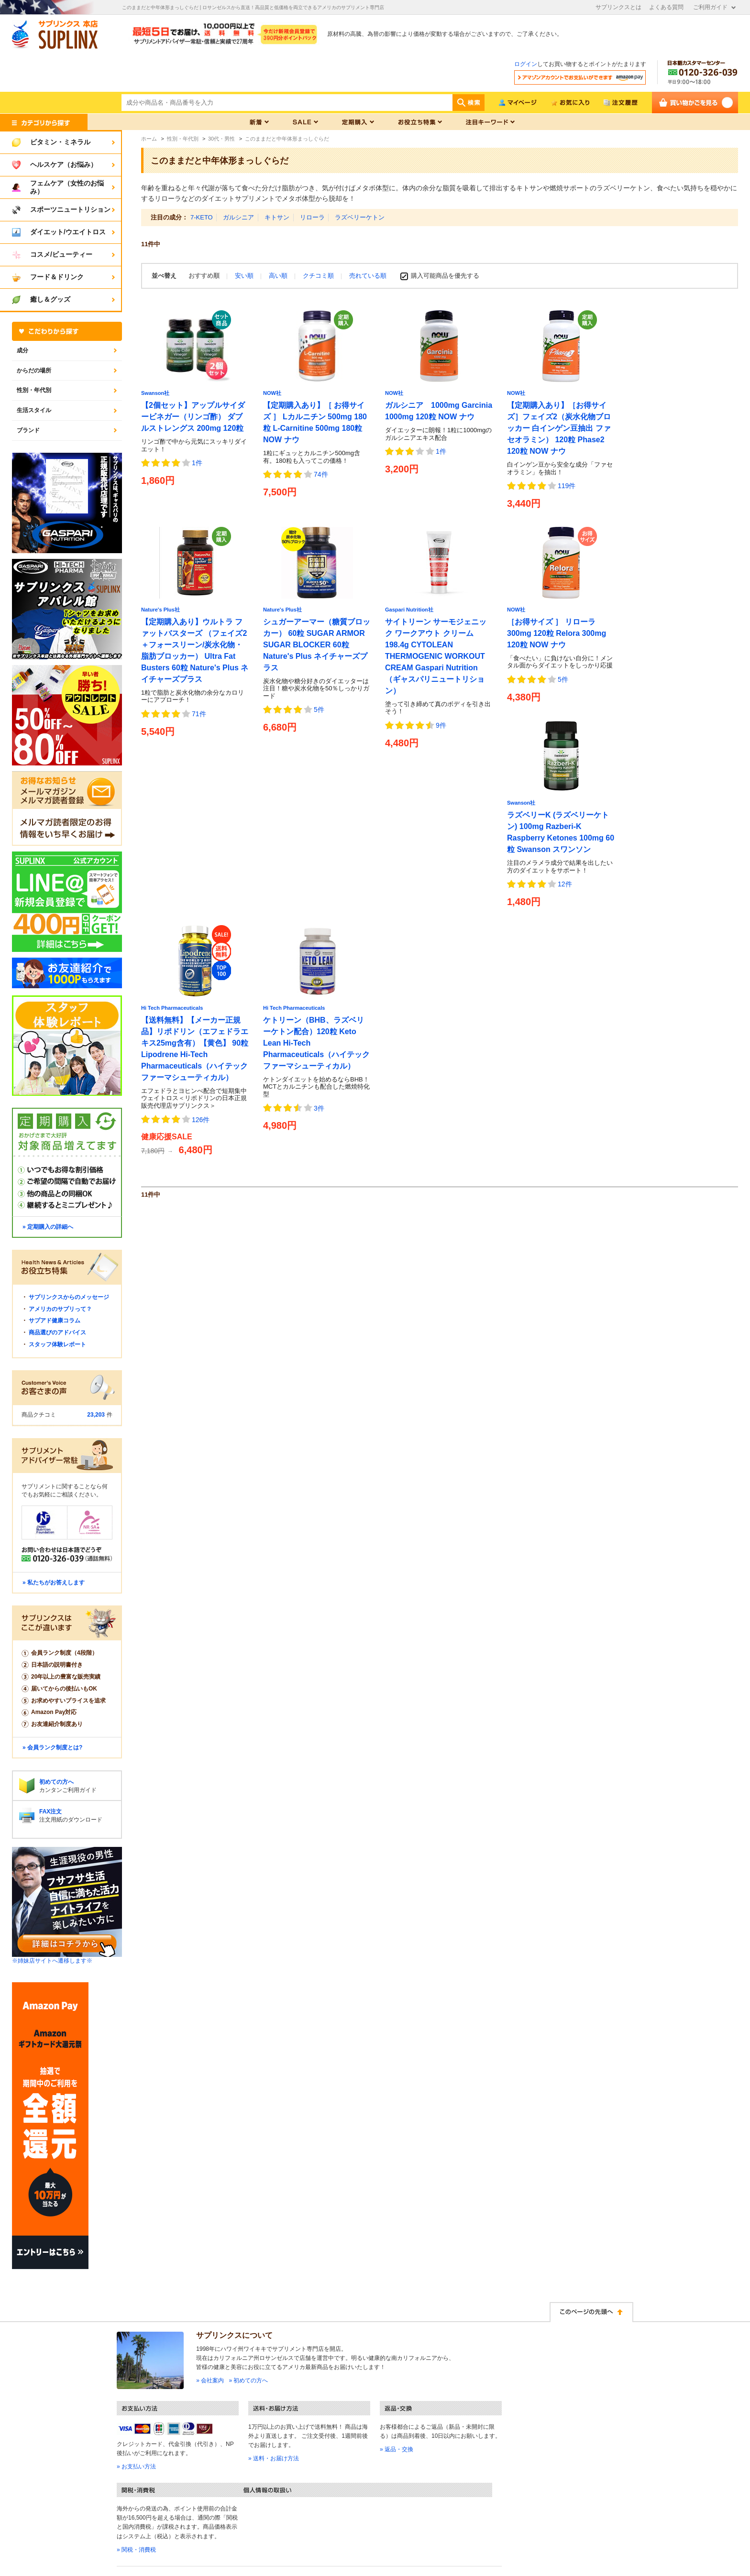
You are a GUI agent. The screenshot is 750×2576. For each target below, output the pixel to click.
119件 (566, 486)
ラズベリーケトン (360, 217)
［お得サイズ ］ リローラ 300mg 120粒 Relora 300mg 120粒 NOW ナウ (556, 633)
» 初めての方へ (248, 2380)
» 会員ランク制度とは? (52, 1747)
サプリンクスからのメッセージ (69, 1297)
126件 (201, 1120)
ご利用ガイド (710, 7)
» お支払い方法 (136, 2466)
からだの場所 (34, 370)
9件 (441, 725)
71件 (199, 714)
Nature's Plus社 (160, 609)
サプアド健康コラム (54, 1320)
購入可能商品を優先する (445, 275)
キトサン (277, 217)
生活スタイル (34, 410)
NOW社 (272, 393)
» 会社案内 (210, 2380)
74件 (321, 474)
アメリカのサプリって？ (60, 1309)
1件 (197, 463)
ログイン (525, 64)
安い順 (245, 275)
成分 (22, 350)
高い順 (279, 275)
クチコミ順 (319, 275)
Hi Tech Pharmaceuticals (172, 1008)
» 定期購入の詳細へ (47, 1226)
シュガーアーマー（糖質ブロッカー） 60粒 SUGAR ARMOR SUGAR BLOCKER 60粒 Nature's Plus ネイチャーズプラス (316, 645)
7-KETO (201, 217)
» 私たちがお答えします (53, 1582)
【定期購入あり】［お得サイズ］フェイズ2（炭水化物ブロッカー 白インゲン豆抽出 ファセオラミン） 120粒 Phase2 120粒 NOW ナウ (559, 428)
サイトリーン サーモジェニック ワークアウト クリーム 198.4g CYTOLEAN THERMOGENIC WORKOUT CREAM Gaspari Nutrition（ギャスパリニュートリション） (435, 656)
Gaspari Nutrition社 (409, 609)
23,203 (96, 1414)
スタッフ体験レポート (57, 1344)
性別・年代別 (34, 390)
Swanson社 (155, 393)
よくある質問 (666, 7)
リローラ (312, 217)
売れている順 (367, 275)
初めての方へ (56, 1782)
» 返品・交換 (396, 2449)
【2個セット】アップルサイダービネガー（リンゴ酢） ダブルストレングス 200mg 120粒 (193, 416)
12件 (565, 884)
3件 (319, 1108)
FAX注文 (50, 1811)
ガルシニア (238, 217)
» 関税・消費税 (136, 2549)
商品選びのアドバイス (57, 1332)
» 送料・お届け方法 (273, 2458)
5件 (319, 709)
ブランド (28, 430)
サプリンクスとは (618, 7)
